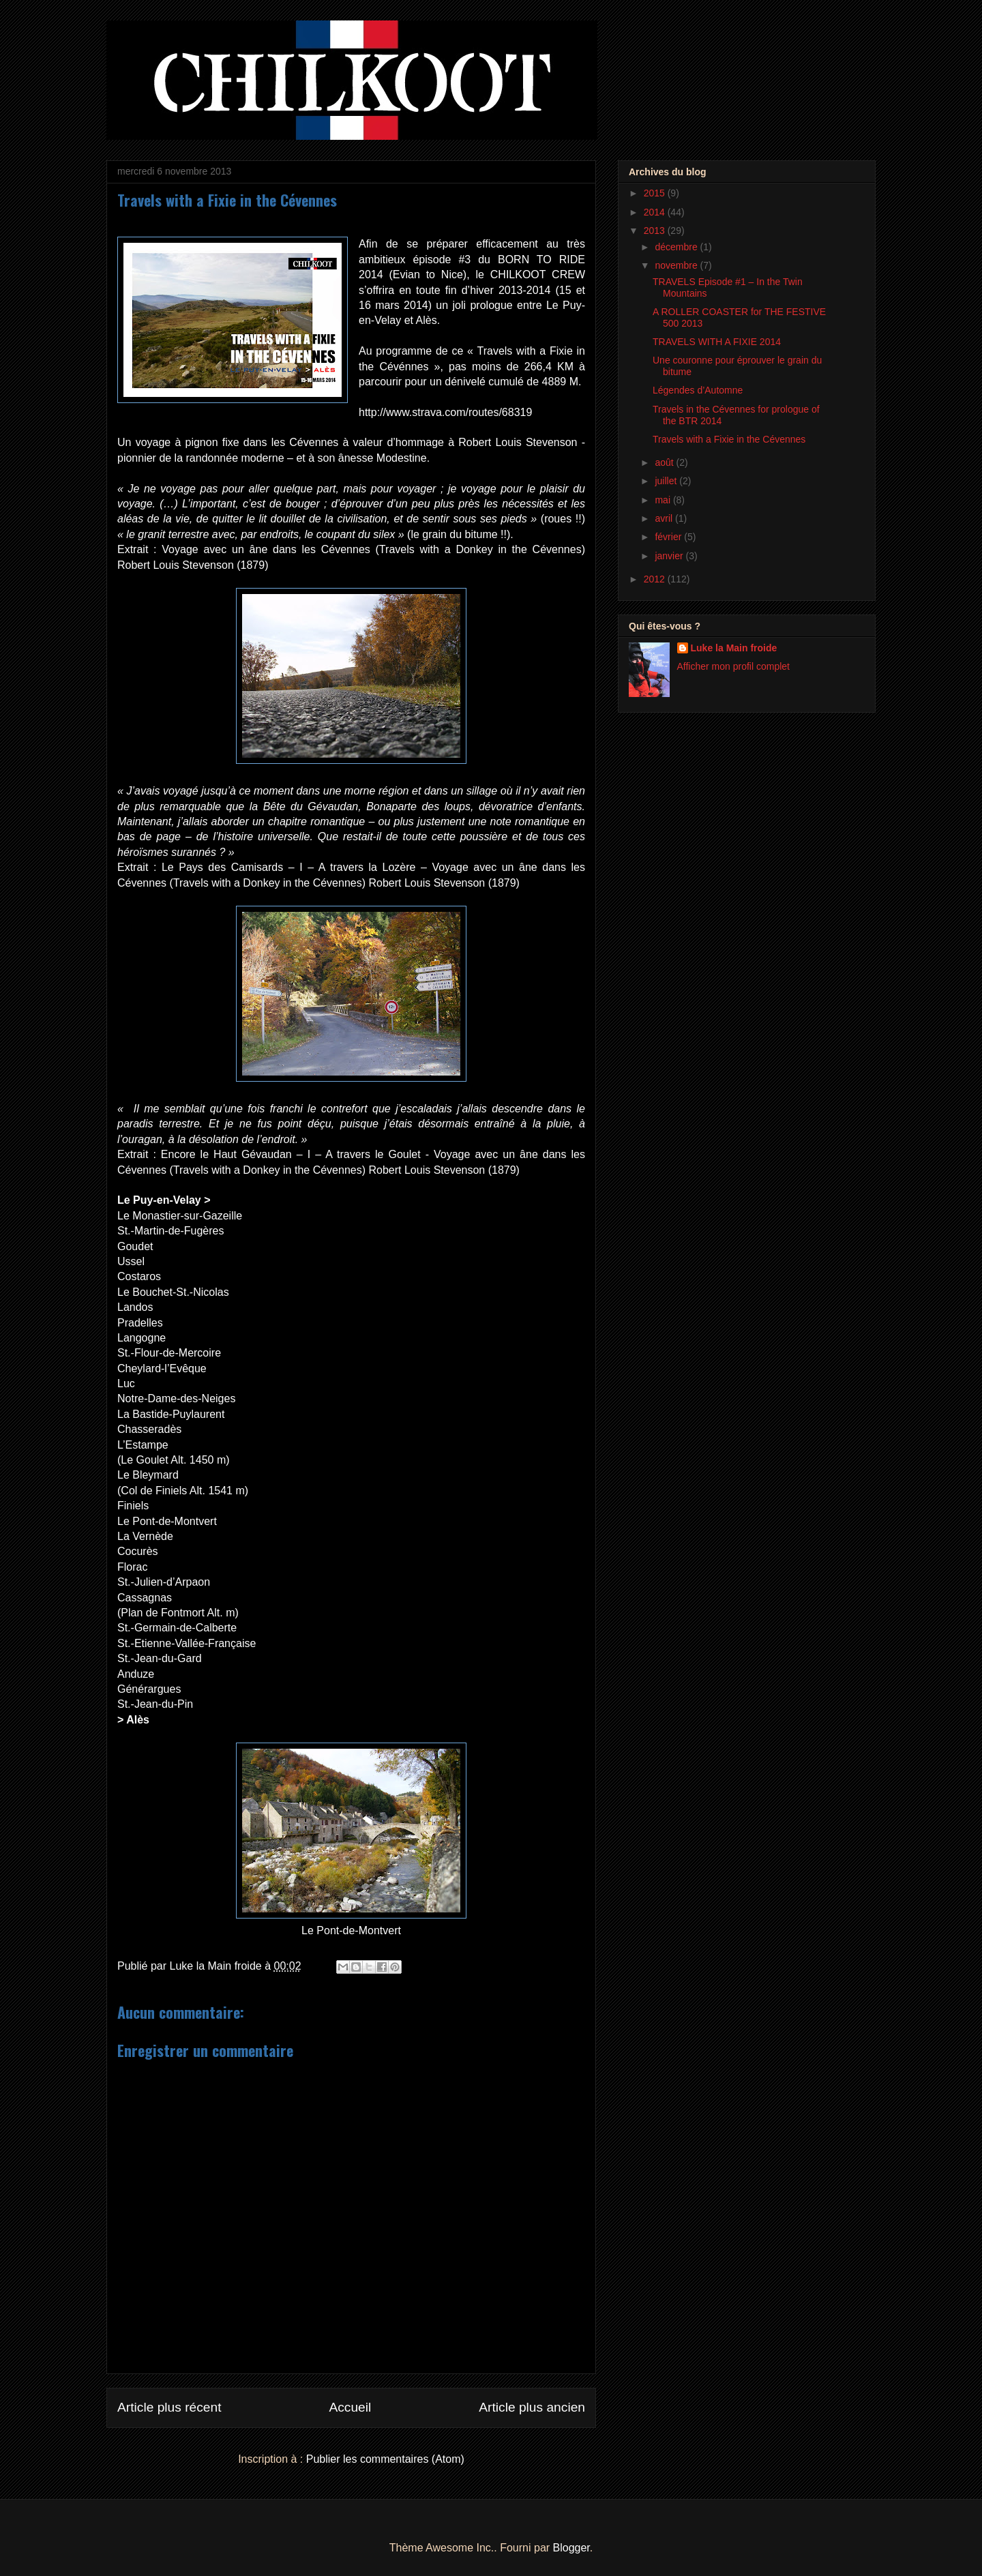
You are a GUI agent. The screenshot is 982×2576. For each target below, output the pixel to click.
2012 (656, 579)
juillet (667, 480)
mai (663, 499)
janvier (670, 555)
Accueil (350, 2407)
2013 (656, 230)
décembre (677, 246)
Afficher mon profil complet (733, 666)
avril (665, 518)
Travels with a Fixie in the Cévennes (729, 439)
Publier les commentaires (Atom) (385, 2459)
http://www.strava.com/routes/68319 (445, 412)
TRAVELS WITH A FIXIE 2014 (717, 341)
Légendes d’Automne (698, 390)
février (669, 536)
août (665, 462)
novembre (677, 265)
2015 (656, 193)
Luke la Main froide (734, 647)
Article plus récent (169, 2407)
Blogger (571, 2547)
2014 (656, 212)
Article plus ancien (532, 2407)
